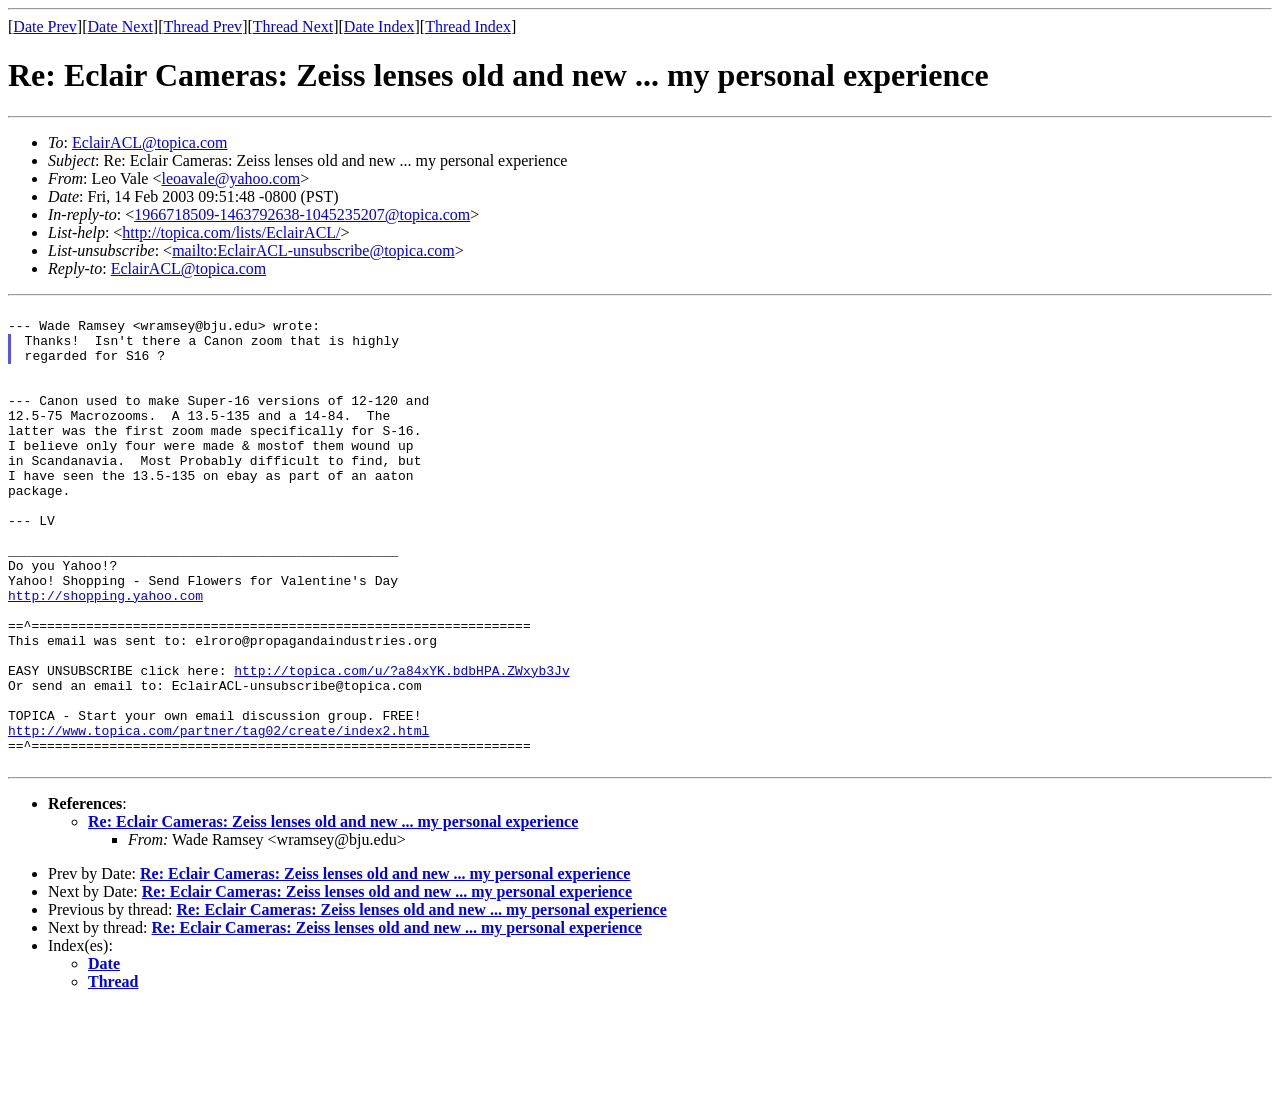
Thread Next (293, 26)
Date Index (379, 26)
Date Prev (45, 26)
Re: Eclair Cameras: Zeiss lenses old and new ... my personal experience (333, 914)
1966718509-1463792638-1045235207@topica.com (302, 214)
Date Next (120, 26)
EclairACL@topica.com (150, 142)
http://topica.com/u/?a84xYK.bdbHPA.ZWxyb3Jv (401, 745)
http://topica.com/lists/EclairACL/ (231, 232)
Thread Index (468, 26)
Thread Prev (202, 26)
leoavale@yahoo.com (230, 178)
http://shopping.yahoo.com (105, 655)
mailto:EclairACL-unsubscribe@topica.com (313, 250)
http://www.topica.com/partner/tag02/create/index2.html (218, 817)
